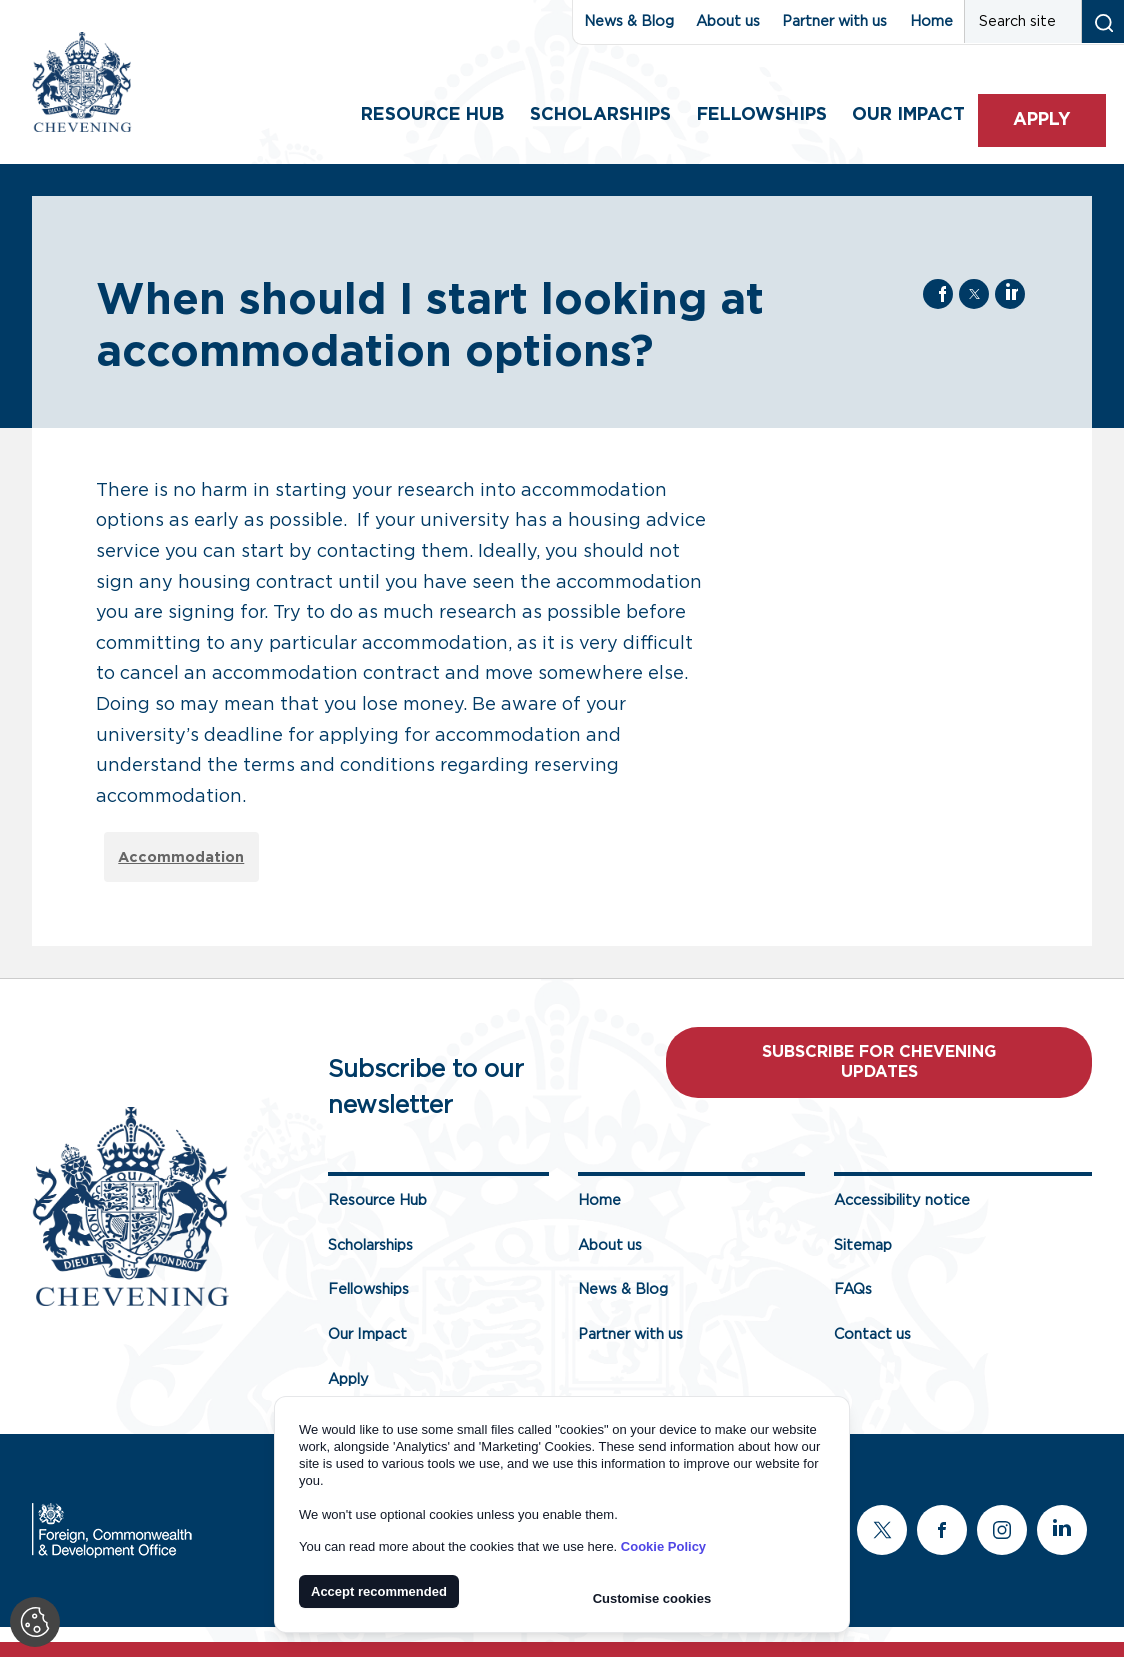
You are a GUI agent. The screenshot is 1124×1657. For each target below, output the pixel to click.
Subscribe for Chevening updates (879, 1062)
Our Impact (367, 1334)
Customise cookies (652, 1598)
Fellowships (762, 115)
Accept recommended (379, 1591)
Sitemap (863, 1245)
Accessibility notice (902, 1200)
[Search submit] (1102, 21)
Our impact (908, 115)
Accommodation (181, 857)
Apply (1042, 120)
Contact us (872, 1334)
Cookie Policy (663, 1546)
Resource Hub (432, 115)
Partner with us (834, 21)
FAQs (853, 1290)
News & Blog (629, 21)
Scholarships (600, 115)
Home (931, 21)
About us (728, 21)
